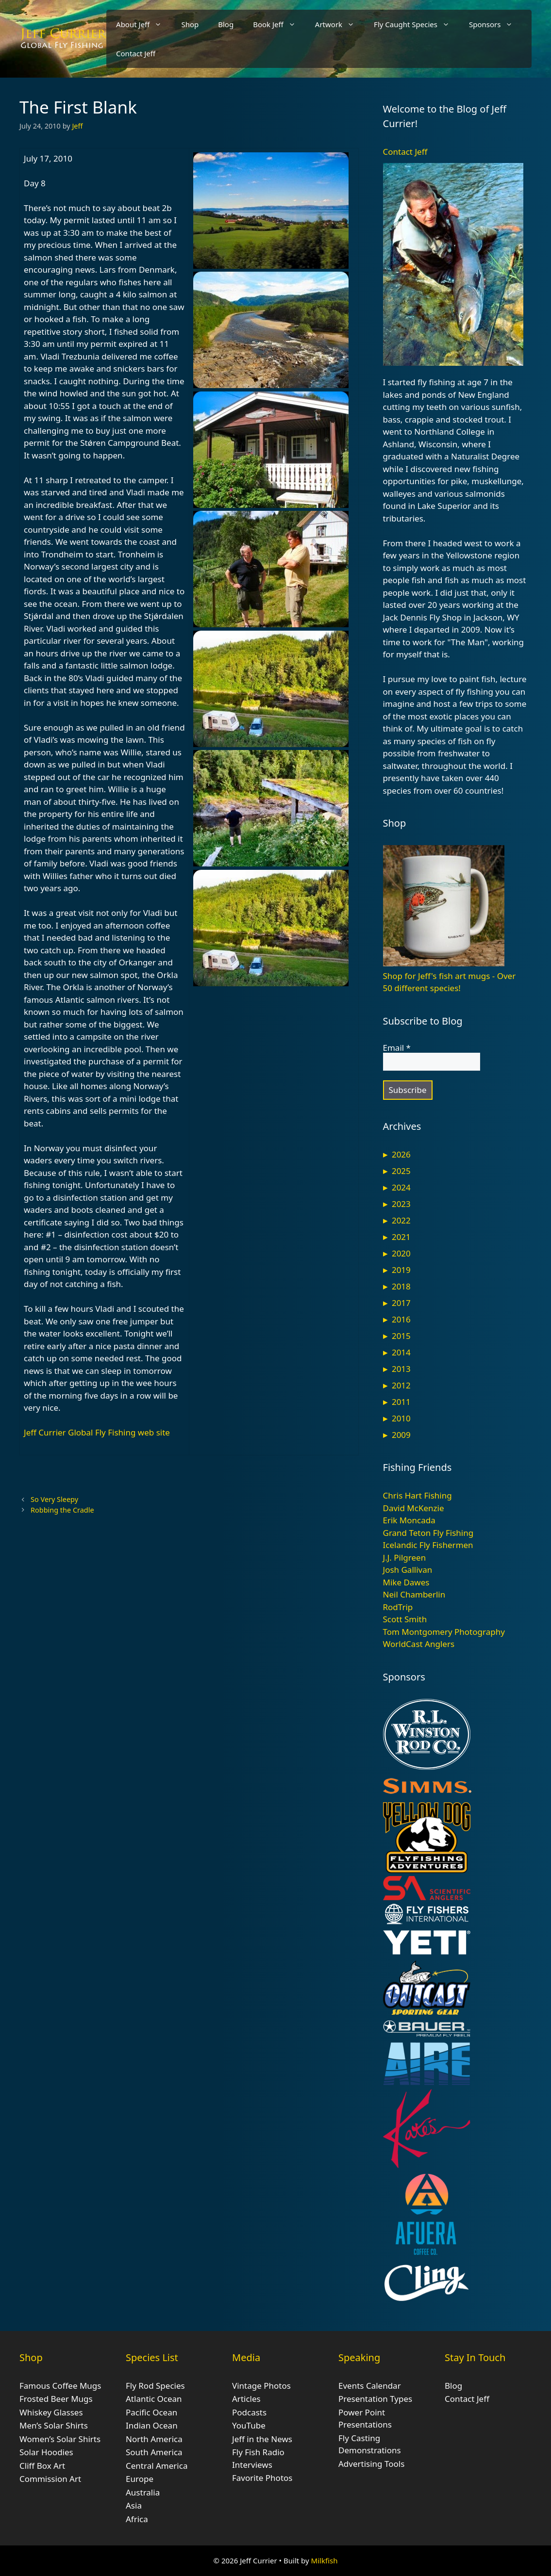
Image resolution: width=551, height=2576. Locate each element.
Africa (137, 2519)
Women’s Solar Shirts (59, 2439)
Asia (134, 2505)
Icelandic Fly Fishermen (428, 1544)
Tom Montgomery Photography (444, 1631)
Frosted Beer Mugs (56, 2398)
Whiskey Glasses (51, 2412)
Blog (226, 24)
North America (154, 2439)
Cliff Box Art (42, 2465)
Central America (156, 2465)
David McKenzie (413, 1508)
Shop (190, 24)
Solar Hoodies (46, 2452)
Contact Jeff (135, 53)
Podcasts (249, 2412)
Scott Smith (405, 1619)
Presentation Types (375, 2398)
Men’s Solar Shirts (53, 2425)
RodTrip (398, 1607)
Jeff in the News (262, 2439)
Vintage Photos (261, 2385)
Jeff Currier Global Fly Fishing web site (97, 1432)
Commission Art (50, 2478)
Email (397, 1048)
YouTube (249, 2425)
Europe (139, 2478)
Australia (143, 2492)
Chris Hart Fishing (417, 1495)
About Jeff (143, 24)
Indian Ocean (152, 2425)
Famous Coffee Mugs (60, 2385)
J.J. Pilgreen (404, 1557)
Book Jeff (279, 24)
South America (154, 2452)
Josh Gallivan (408, 1569)
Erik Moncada (409, 1520)
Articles (246, 2398)
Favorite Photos (262, 2477)
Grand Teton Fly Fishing (428, 1532)
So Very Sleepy (54, 1499)
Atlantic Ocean (154, 2398)
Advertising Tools (371, 2463)
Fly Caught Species (416, 24)
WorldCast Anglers (419, 1643)
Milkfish (324, 2560)
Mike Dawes (406, 1582)
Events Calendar (369, 2385)
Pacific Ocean (151, 2412)
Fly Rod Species (155, 2385)
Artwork (339, 24)
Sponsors (495, 24)
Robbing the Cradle (62, 1510)
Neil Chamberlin (414, 1594)
